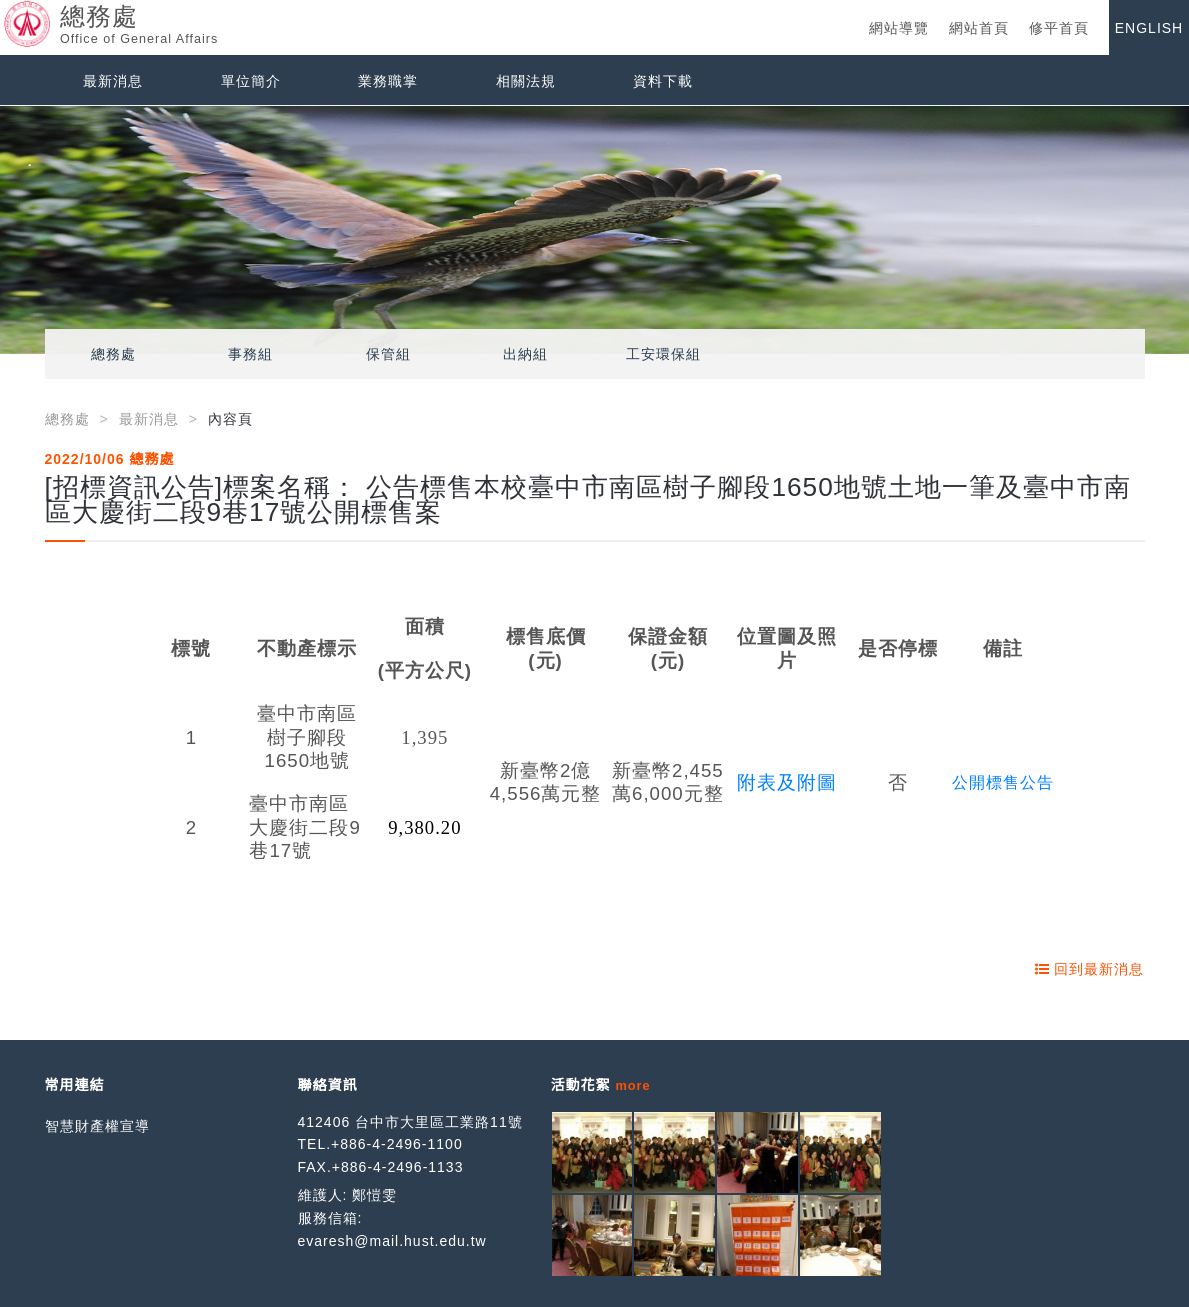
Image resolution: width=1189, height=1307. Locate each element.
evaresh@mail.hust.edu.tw (392, 1241)
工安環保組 (663, 354)
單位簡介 (251, 81)
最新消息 (113, 81)
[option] (594, 230)
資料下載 (663, 81)
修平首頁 (1059, 28)
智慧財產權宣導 (97, 1126)
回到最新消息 (1090, 969)
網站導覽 (899, 28)
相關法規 (526, 81)
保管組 (388, 354)
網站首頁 (979, 28)
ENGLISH (1149, 28)
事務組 (250, 354)
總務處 (113, 354)
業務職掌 (388, 81)
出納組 (525, 354)
